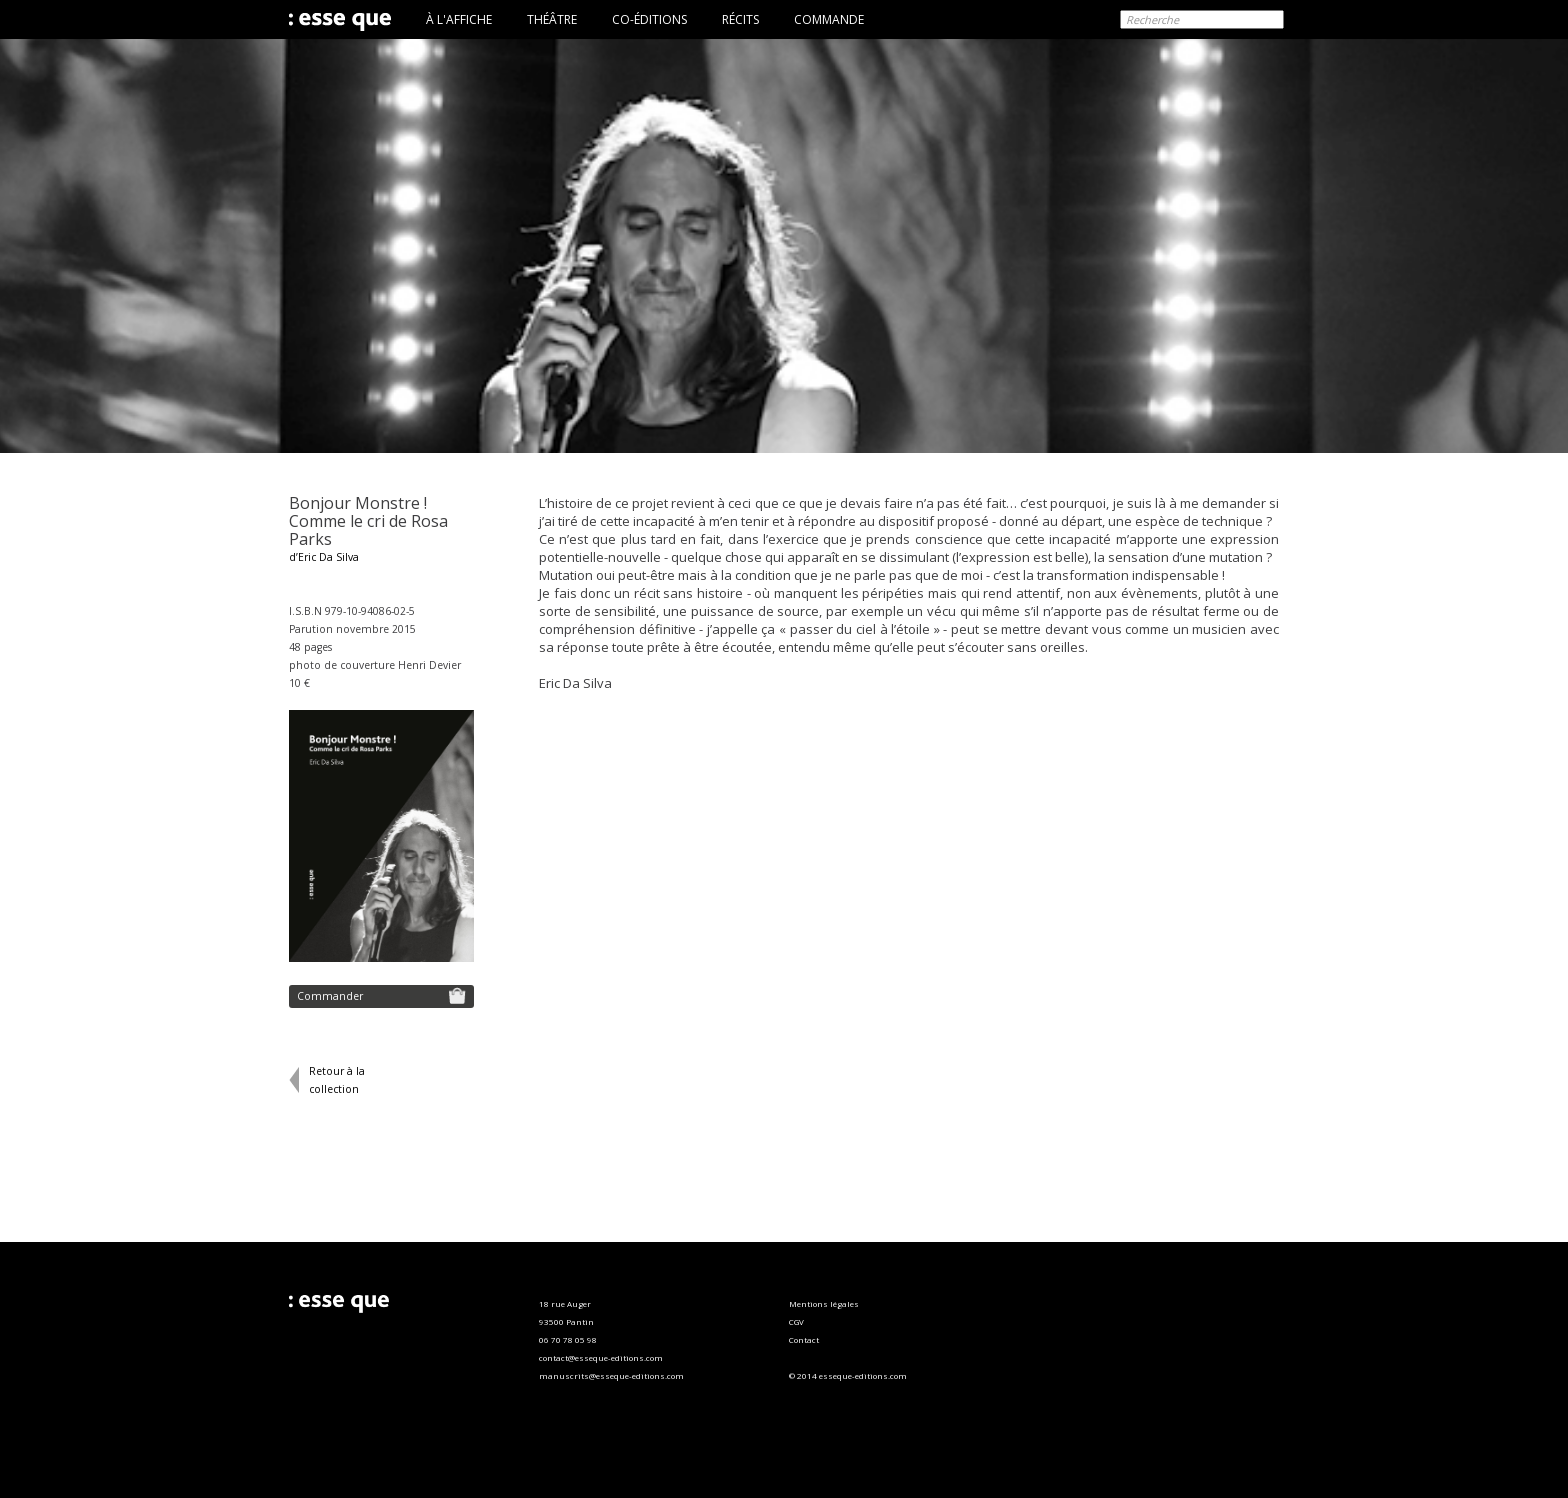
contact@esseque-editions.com (601, 1357)
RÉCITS (740, 19)
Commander (381, 995)
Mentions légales (824, 1303)
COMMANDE (829, 19)
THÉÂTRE (552, 19)
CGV (796, 1321)
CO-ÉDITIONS (649, 19)
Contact (804, 1339)
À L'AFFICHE (459, 19)
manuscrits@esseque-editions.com (611, 1375)
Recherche (1152, 19)
